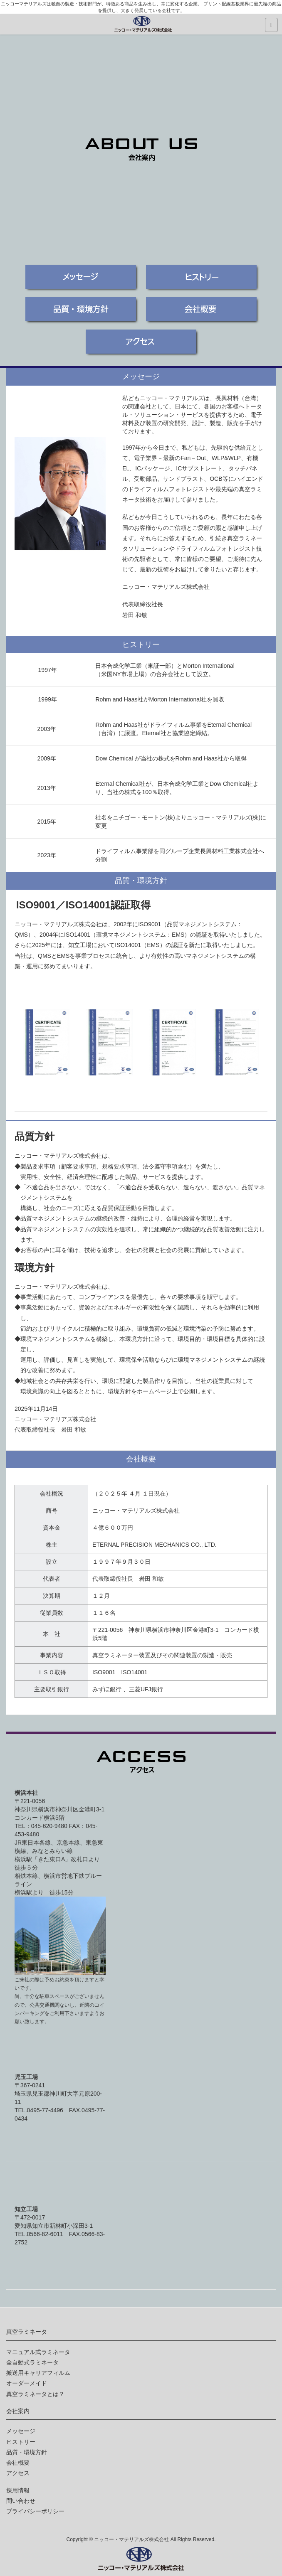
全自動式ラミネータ (32, 2362)
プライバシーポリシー (35, 2511)
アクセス (18, 2473)
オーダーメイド (26, 2383)
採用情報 (18, 2490)
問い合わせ (20, 2500)
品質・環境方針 (26, 2452)
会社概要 (18, 2462)
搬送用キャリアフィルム (38, 2372)
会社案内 (18, 2411)
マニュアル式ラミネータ (38, 2352)
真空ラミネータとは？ (35, 2394)
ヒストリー (20, 2441)
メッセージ (20, 2431)
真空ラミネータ (26, 2331)
